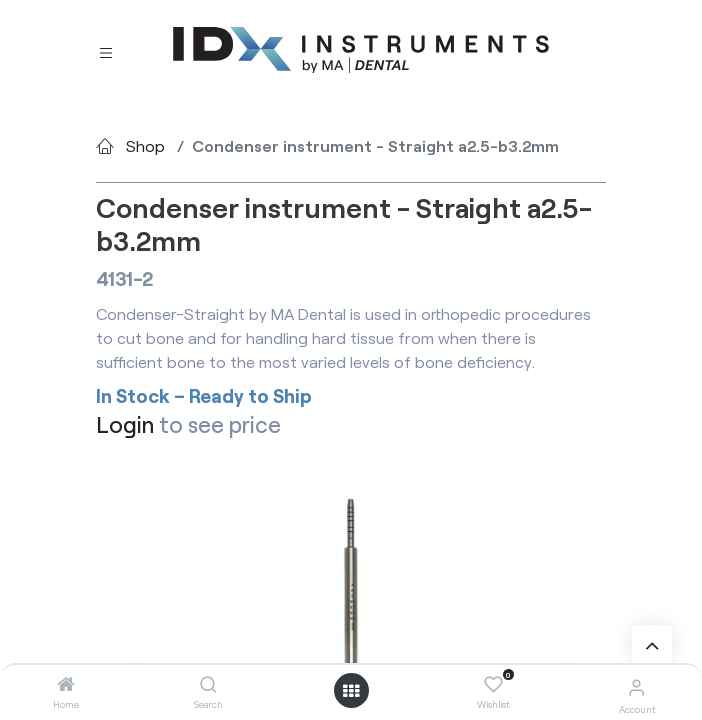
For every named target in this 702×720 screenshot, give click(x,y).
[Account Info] (636, 686)
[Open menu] (351, 691)
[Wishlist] (493, 685)
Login (125, 424)
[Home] (66, 684)
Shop (145, 145)
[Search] (208, 684)
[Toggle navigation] (106, 50)
